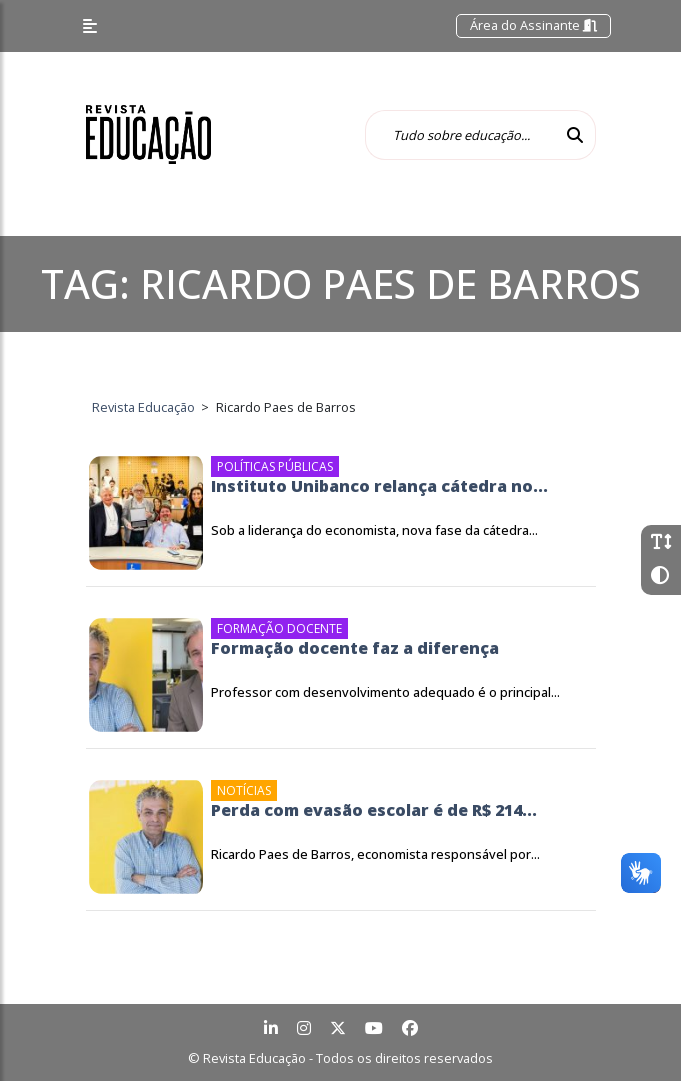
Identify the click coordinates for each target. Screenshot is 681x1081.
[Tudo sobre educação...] (460, 135)
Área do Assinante (533, 25)
